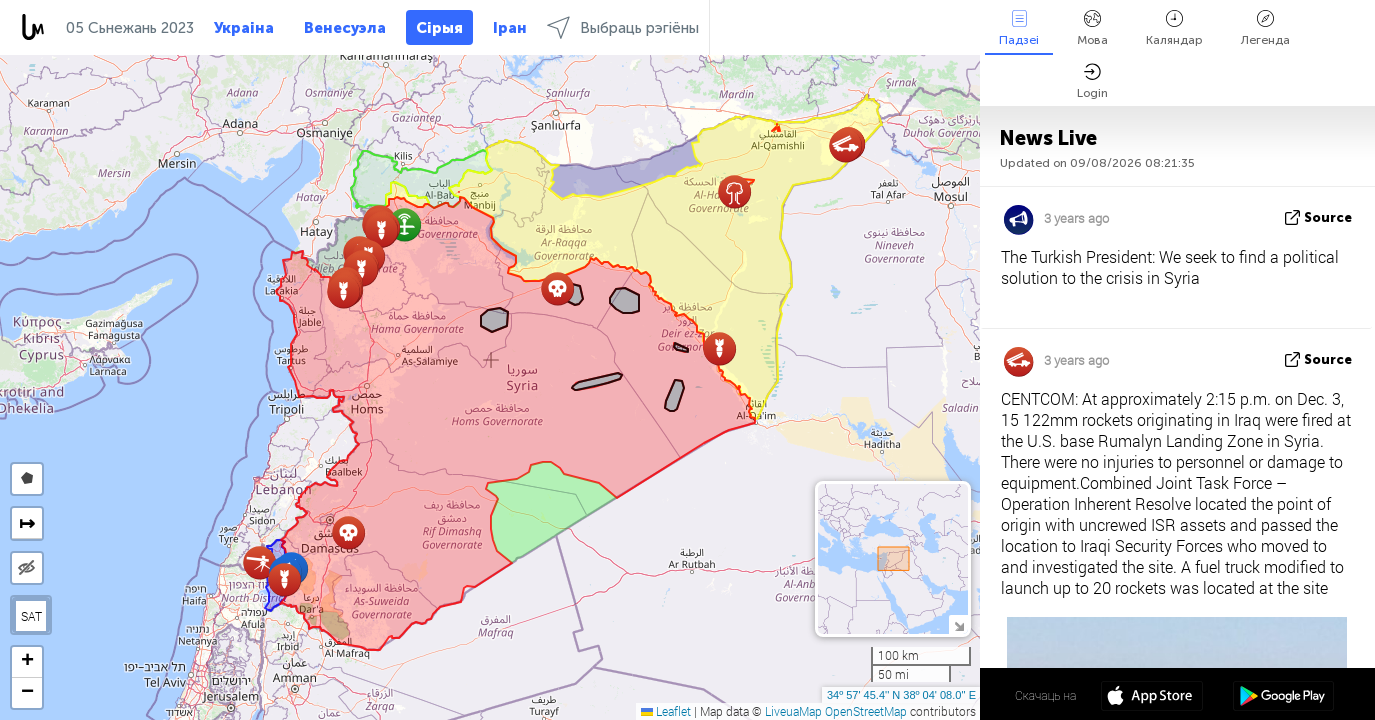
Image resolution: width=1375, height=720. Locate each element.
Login (1092, 81)
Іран (510, 28)
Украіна (244, 28)
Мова (1092, 28)
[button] (343, 291)
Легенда (1265, 28)
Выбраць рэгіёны (623, 27)
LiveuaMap (793, 711)
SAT (31, 616)
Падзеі (1019, 28)
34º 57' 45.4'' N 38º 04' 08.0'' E (901, 695)
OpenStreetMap (866, 711)
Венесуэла (345, 28)
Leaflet (666, 711)
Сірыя (439, 28)
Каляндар (1174, 28)
